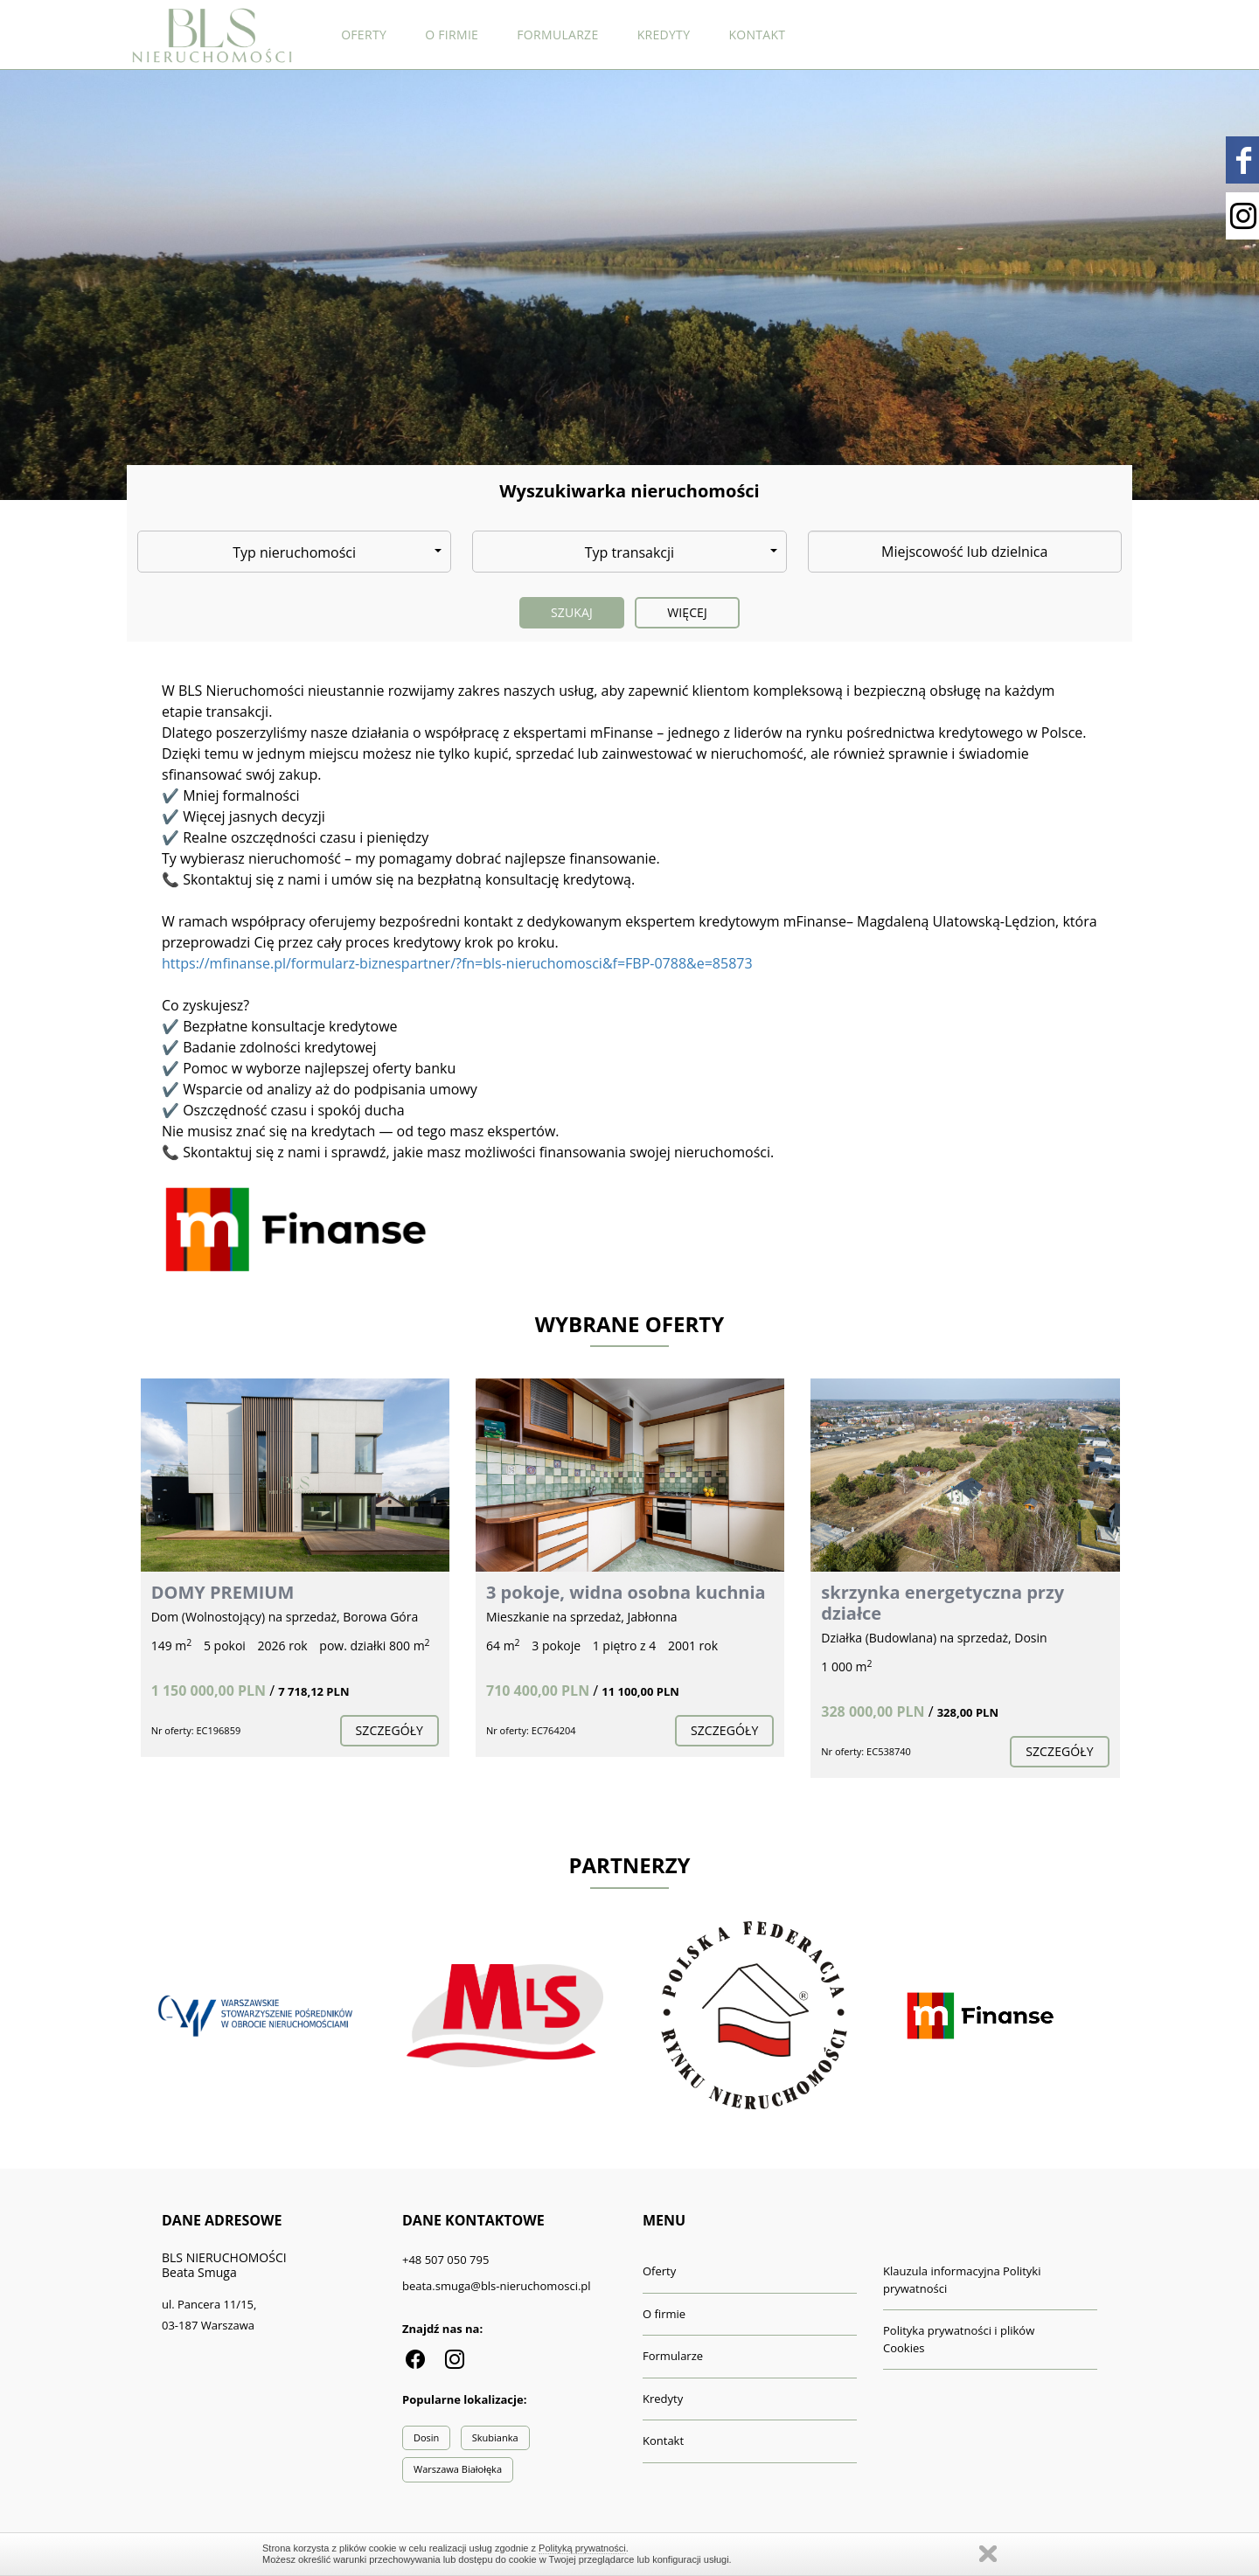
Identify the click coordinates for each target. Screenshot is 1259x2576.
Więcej (687, 612)
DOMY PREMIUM (223, 1592)
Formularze (557, 34)
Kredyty (664, 34)
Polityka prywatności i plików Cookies (958, 2339)
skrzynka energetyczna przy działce (942, 1602)
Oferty (363, 34)
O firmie (451, 34)
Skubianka (495, 2437)
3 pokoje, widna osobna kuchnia (626, 1592)
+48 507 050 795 (445, 2259)
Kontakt (756, 34)
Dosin (426, 2437)
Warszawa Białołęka (458, 2468)
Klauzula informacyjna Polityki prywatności (961, 2279)
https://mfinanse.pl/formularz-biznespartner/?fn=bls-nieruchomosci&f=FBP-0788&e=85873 (457, 963)
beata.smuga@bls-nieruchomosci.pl (496, 2286)
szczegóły (389, 1730)
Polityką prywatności (582, 2548)
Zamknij (988, 2553)
